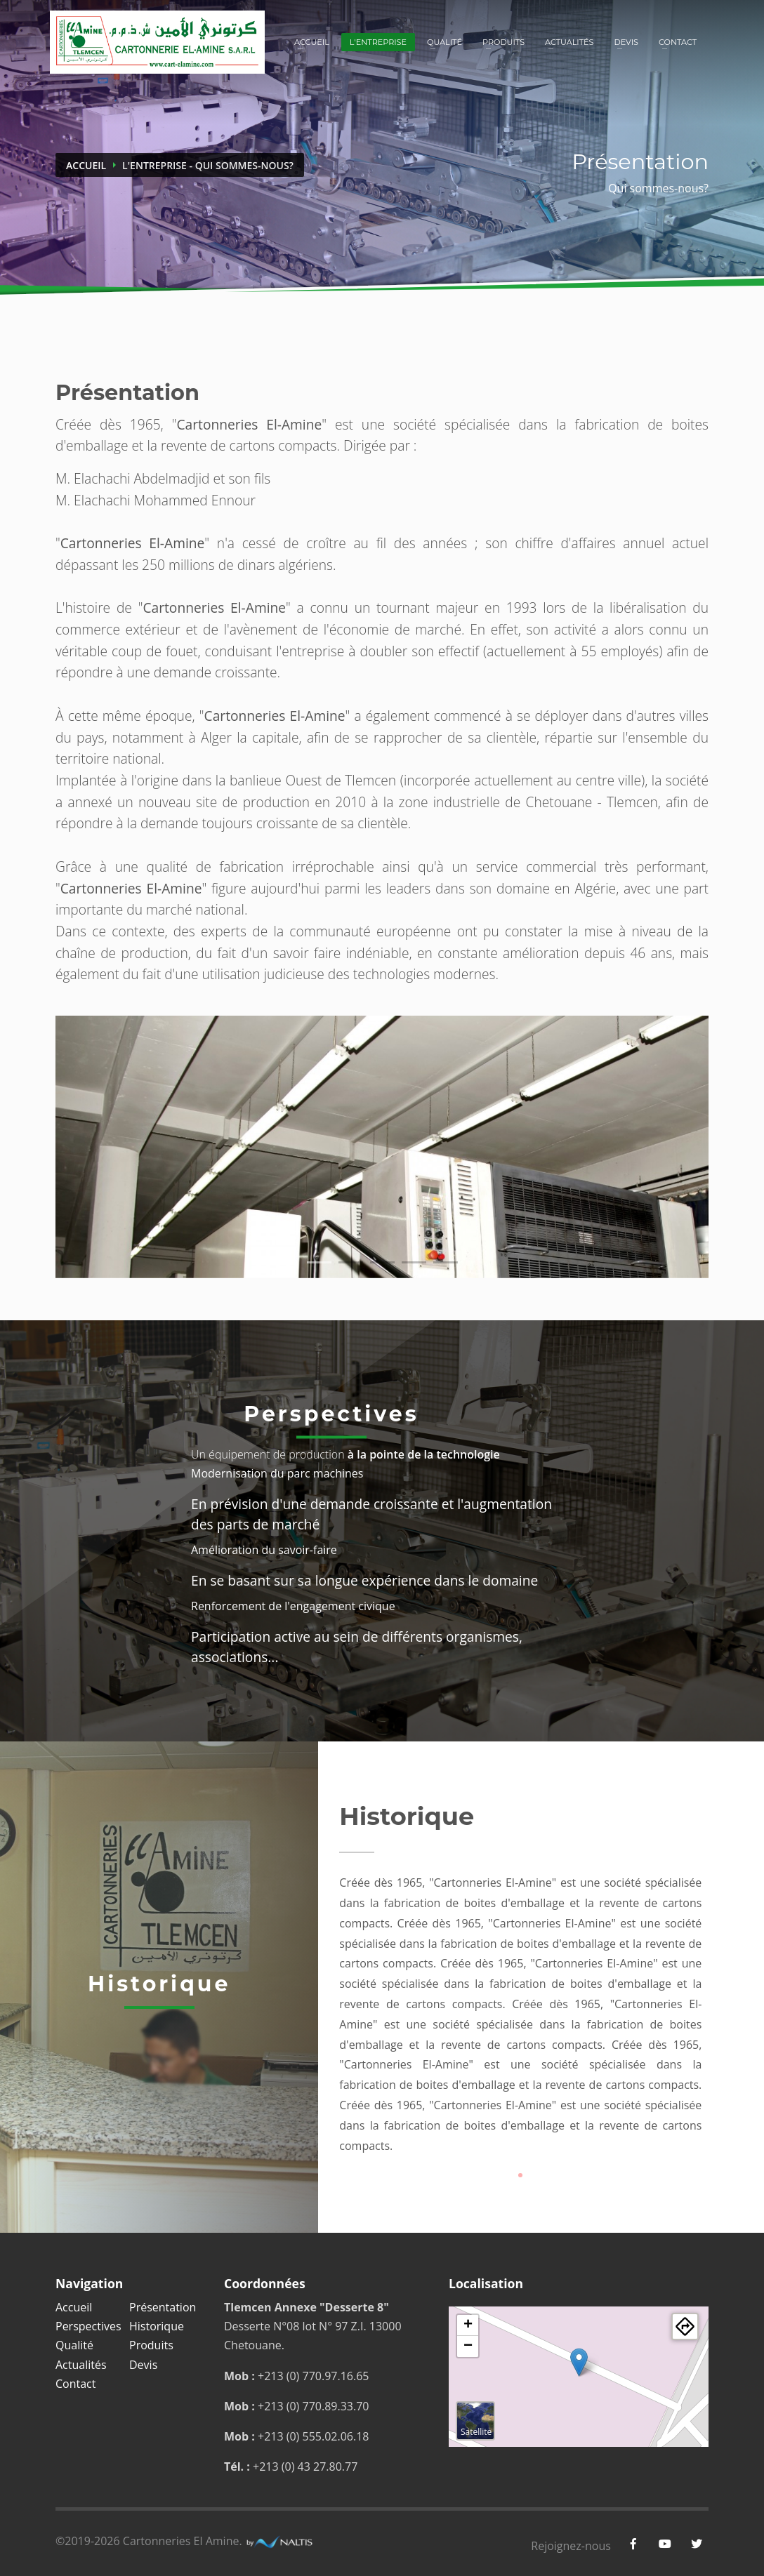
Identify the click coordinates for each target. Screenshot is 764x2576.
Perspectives (88, 2326)
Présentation (162, 2307)
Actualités (569, 42)
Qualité (444, 42)
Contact (678, 42)
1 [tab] (319, 1262)
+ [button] (468, 2325)
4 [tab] (414, 1262)
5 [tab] (445, 1262)
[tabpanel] (382, 1147)
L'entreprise (378, 42)
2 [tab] (350, 1262)
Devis (626, 42)
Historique (156, 2326)
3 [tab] (382, 1262)
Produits (503, 42)
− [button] (468, 2346)
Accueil (311, 42)
